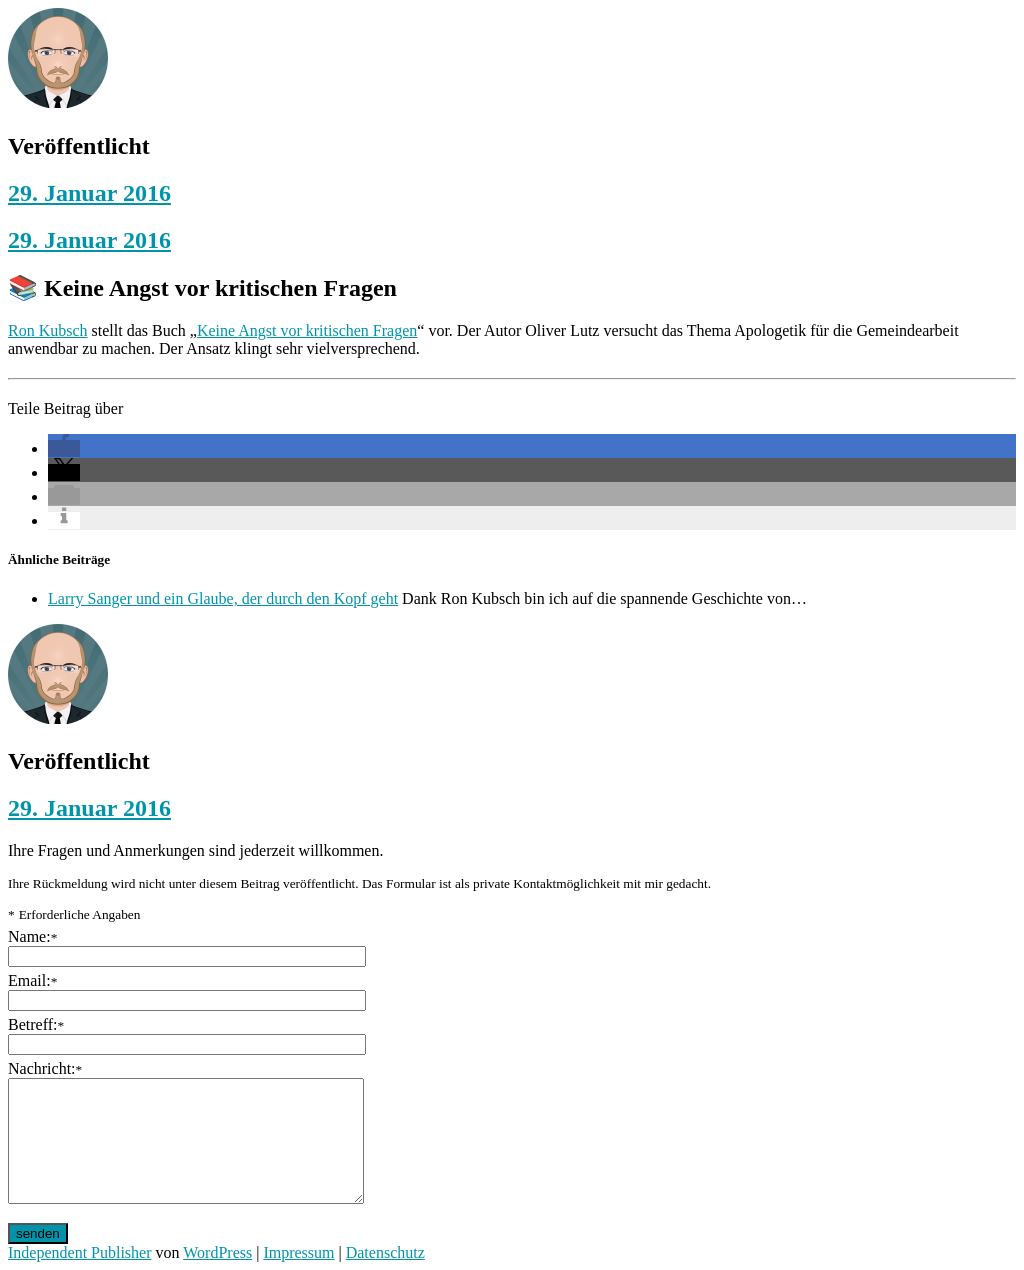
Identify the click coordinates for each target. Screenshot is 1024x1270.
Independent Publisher (80, 1252)
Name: (32, 936)
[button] (64, 448)
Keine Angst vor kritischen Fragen (307, 330)
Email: (32, 980)
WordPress (217, 1252)
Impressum (298, 1252)
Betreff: (36, 1024)
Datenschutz (385, 1252)
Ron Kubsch (48, 330)
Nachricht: (45, 1068)
